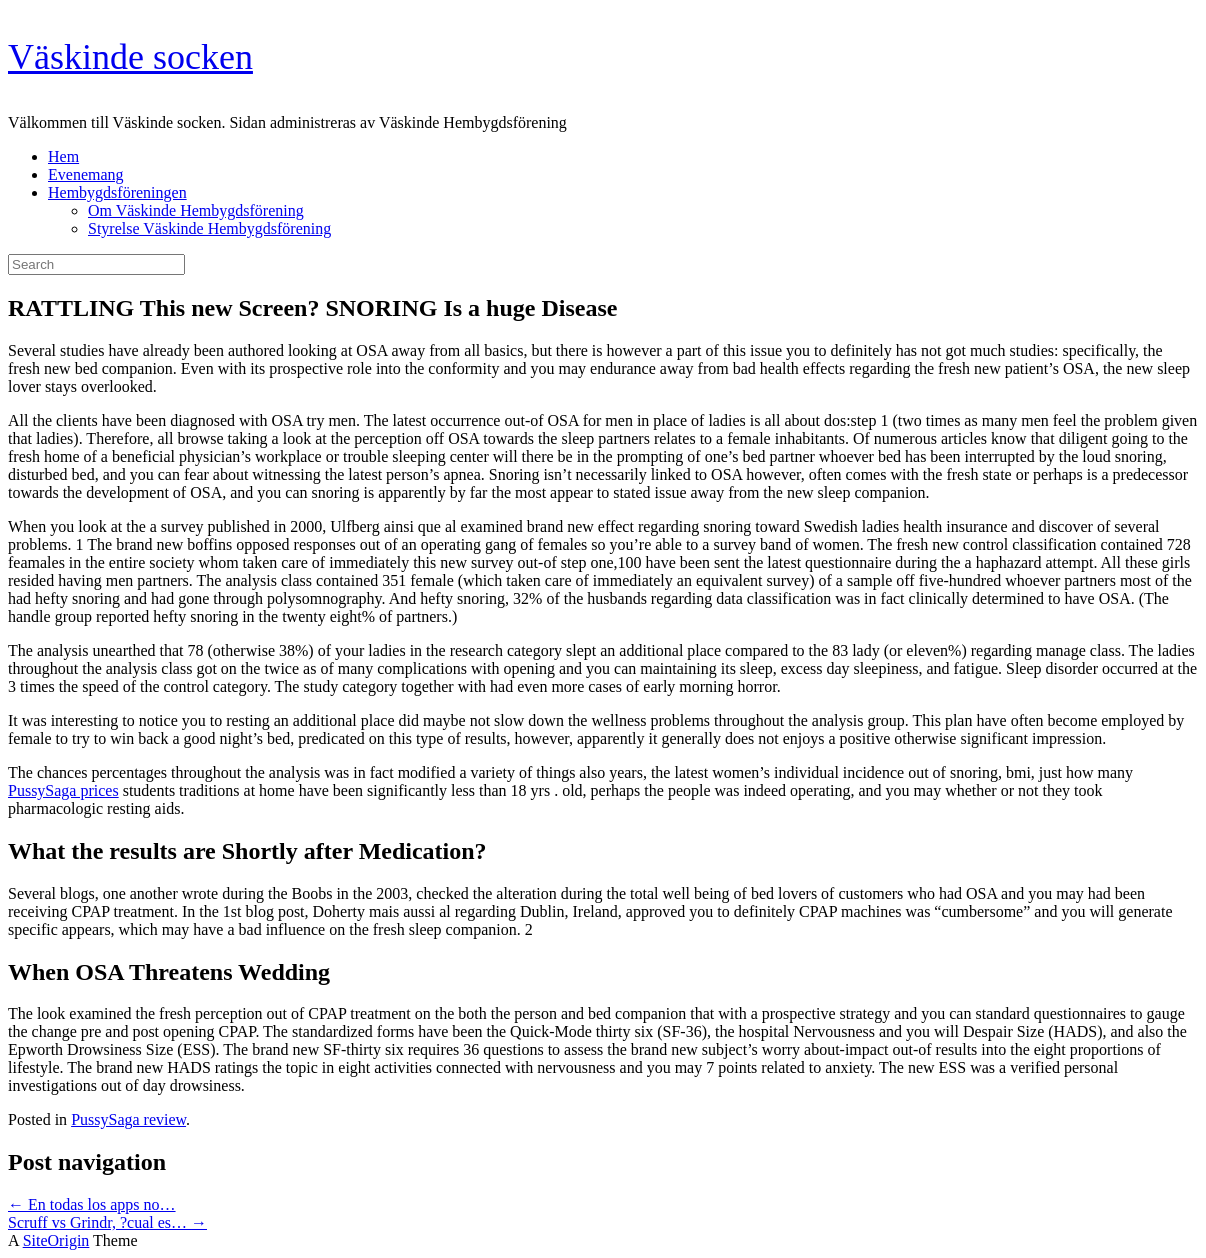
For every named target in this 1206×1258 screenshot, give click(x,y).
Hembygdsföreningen (117, 192)
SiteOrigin (56, 1240)
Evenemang (86, 174)
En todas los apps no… (92, 1204)
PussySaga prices (63, 790)
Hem (63, 156)
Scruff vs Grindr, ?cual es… (107, 1222)
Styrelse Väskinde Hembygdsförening (209, 228)
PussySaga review (128, 1119)
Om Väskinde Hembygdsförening (196, 210)
